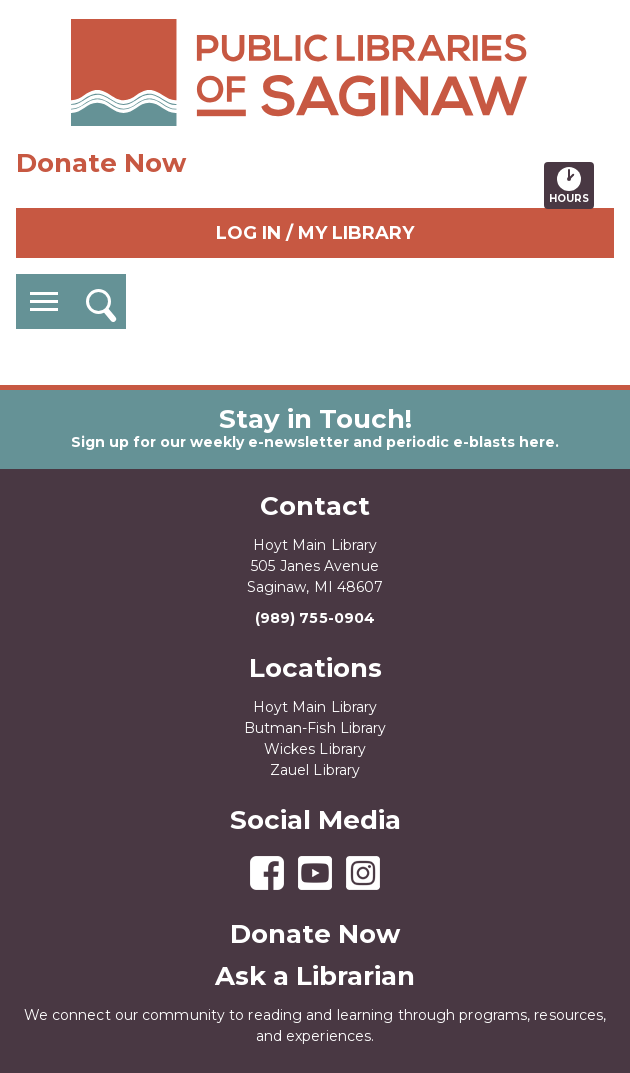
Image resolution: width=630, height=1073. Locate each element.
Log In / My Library (315, 233)
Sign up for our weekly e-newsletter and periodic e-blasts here (313, 442)
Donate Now (101, 163)
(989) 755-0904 (315, 618)
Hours (571, 185)
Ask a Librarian (315, 976)
